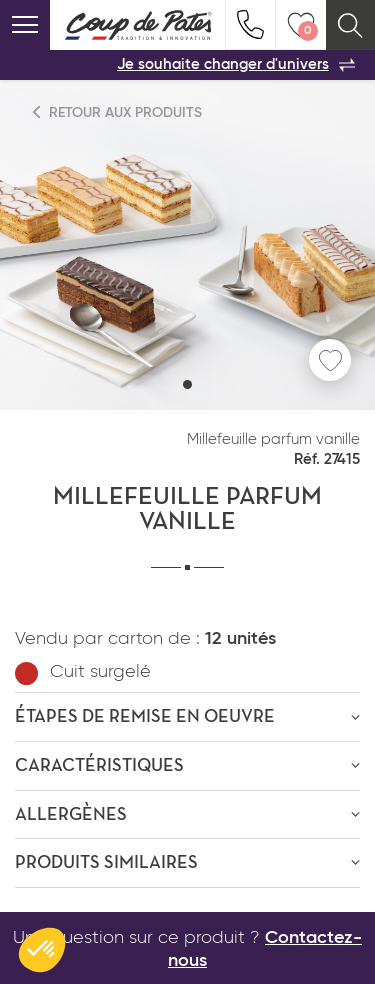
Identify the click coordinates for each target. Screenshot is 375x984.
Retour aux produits (118, 112)
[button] (187, 384)
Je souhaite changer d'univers (236, 65)
